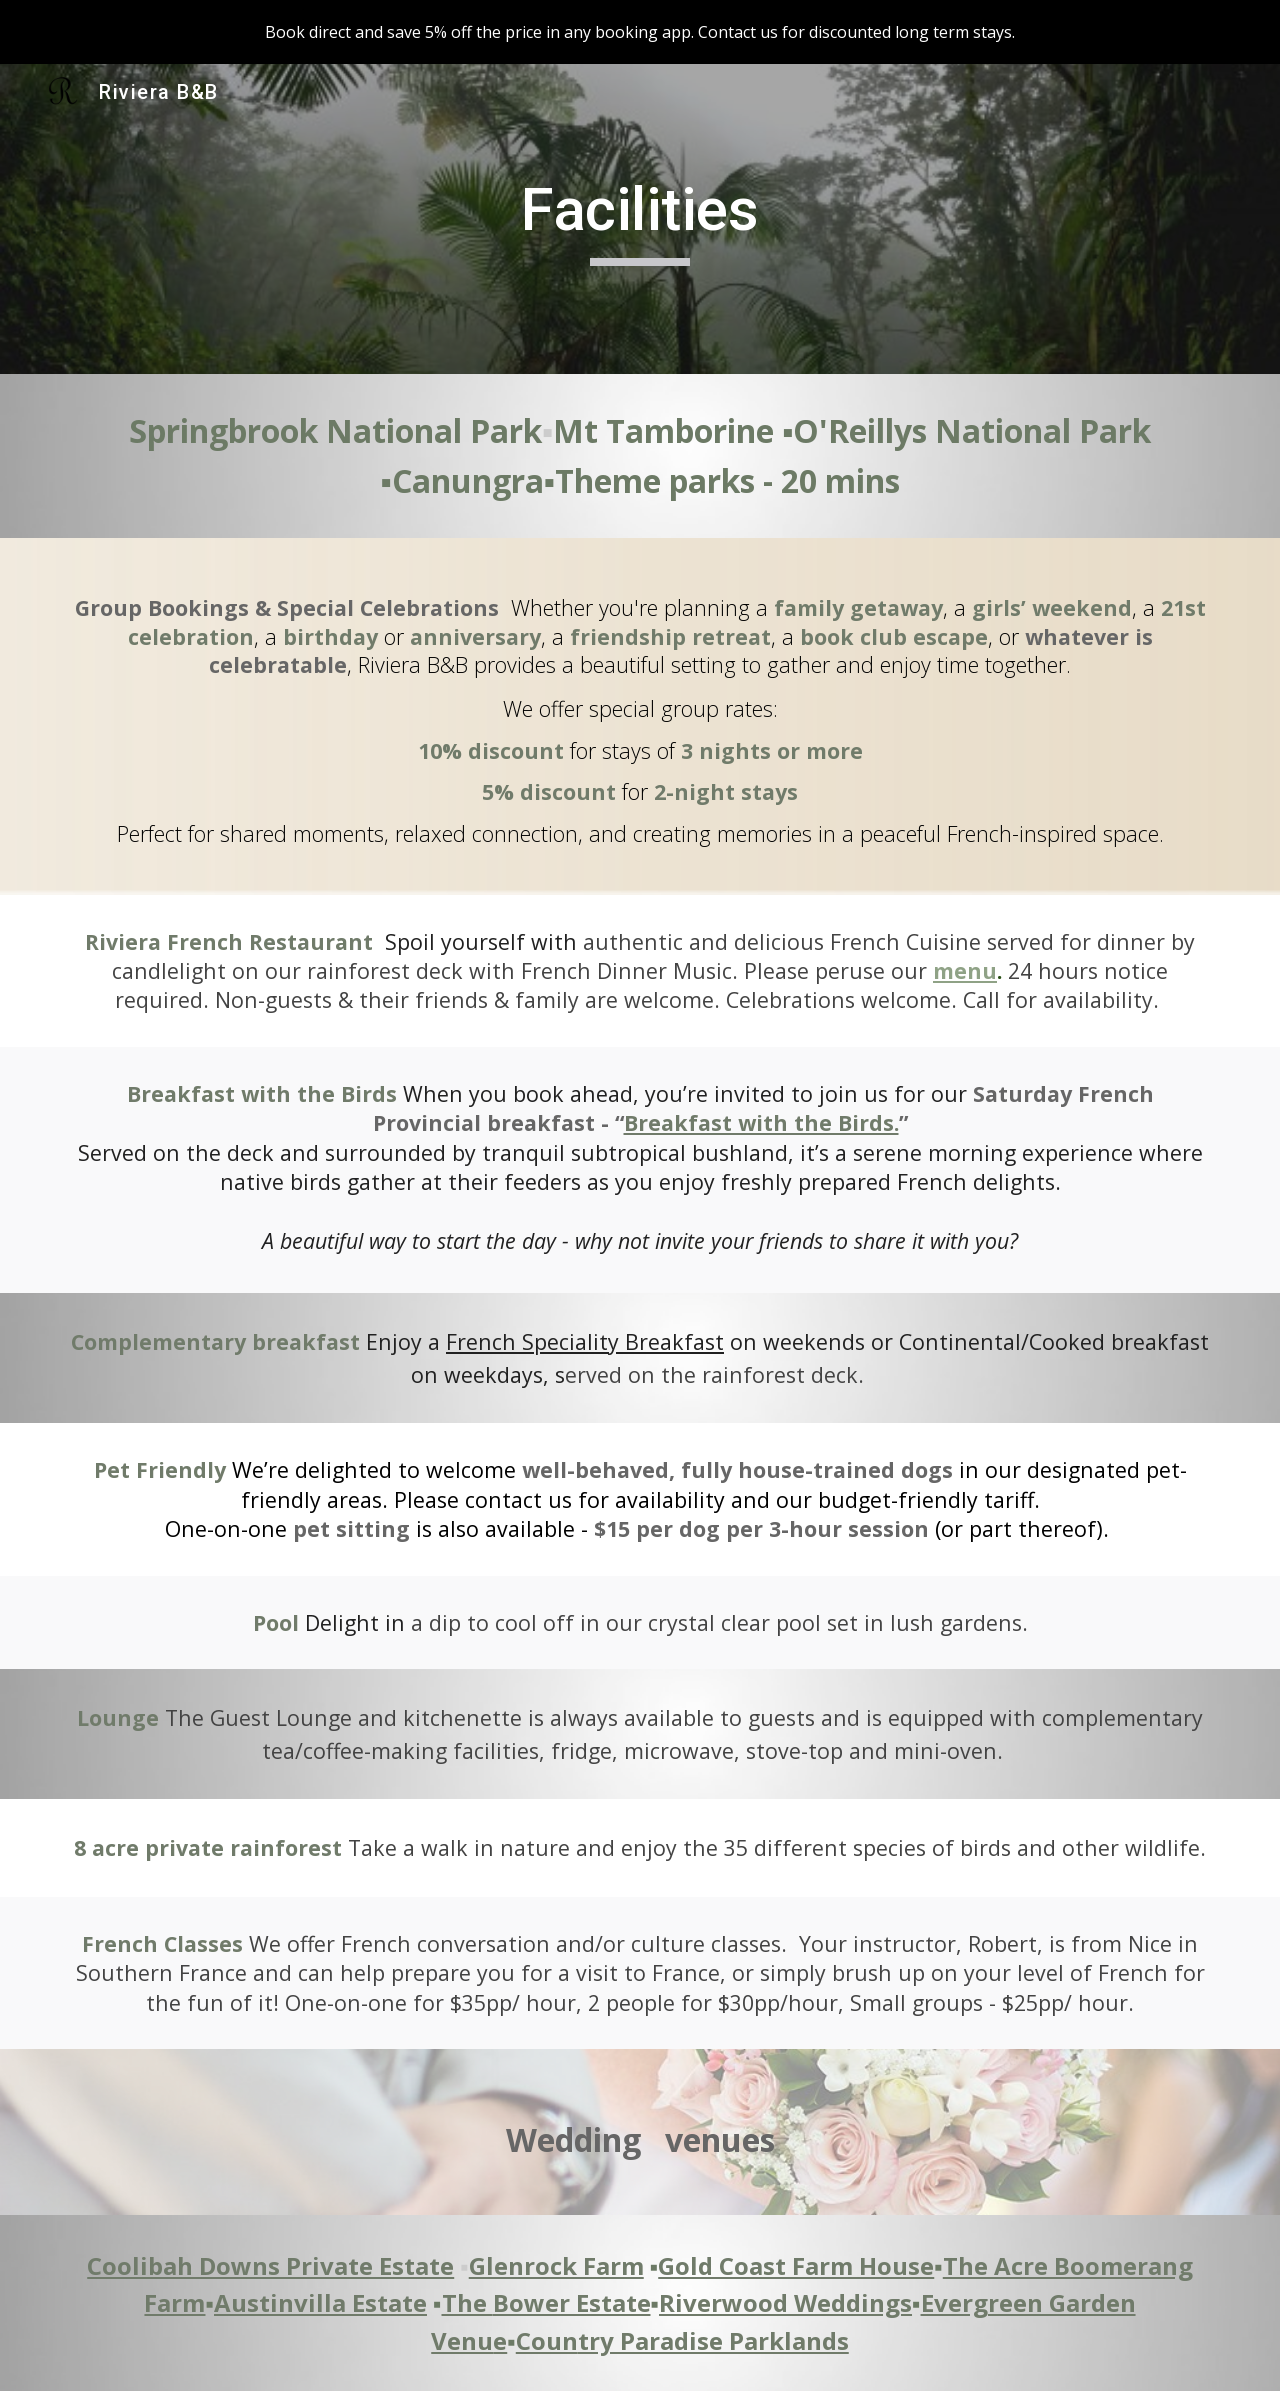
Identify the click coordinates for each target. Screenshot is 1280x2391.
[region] (640, 32)
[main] (640, 219)
